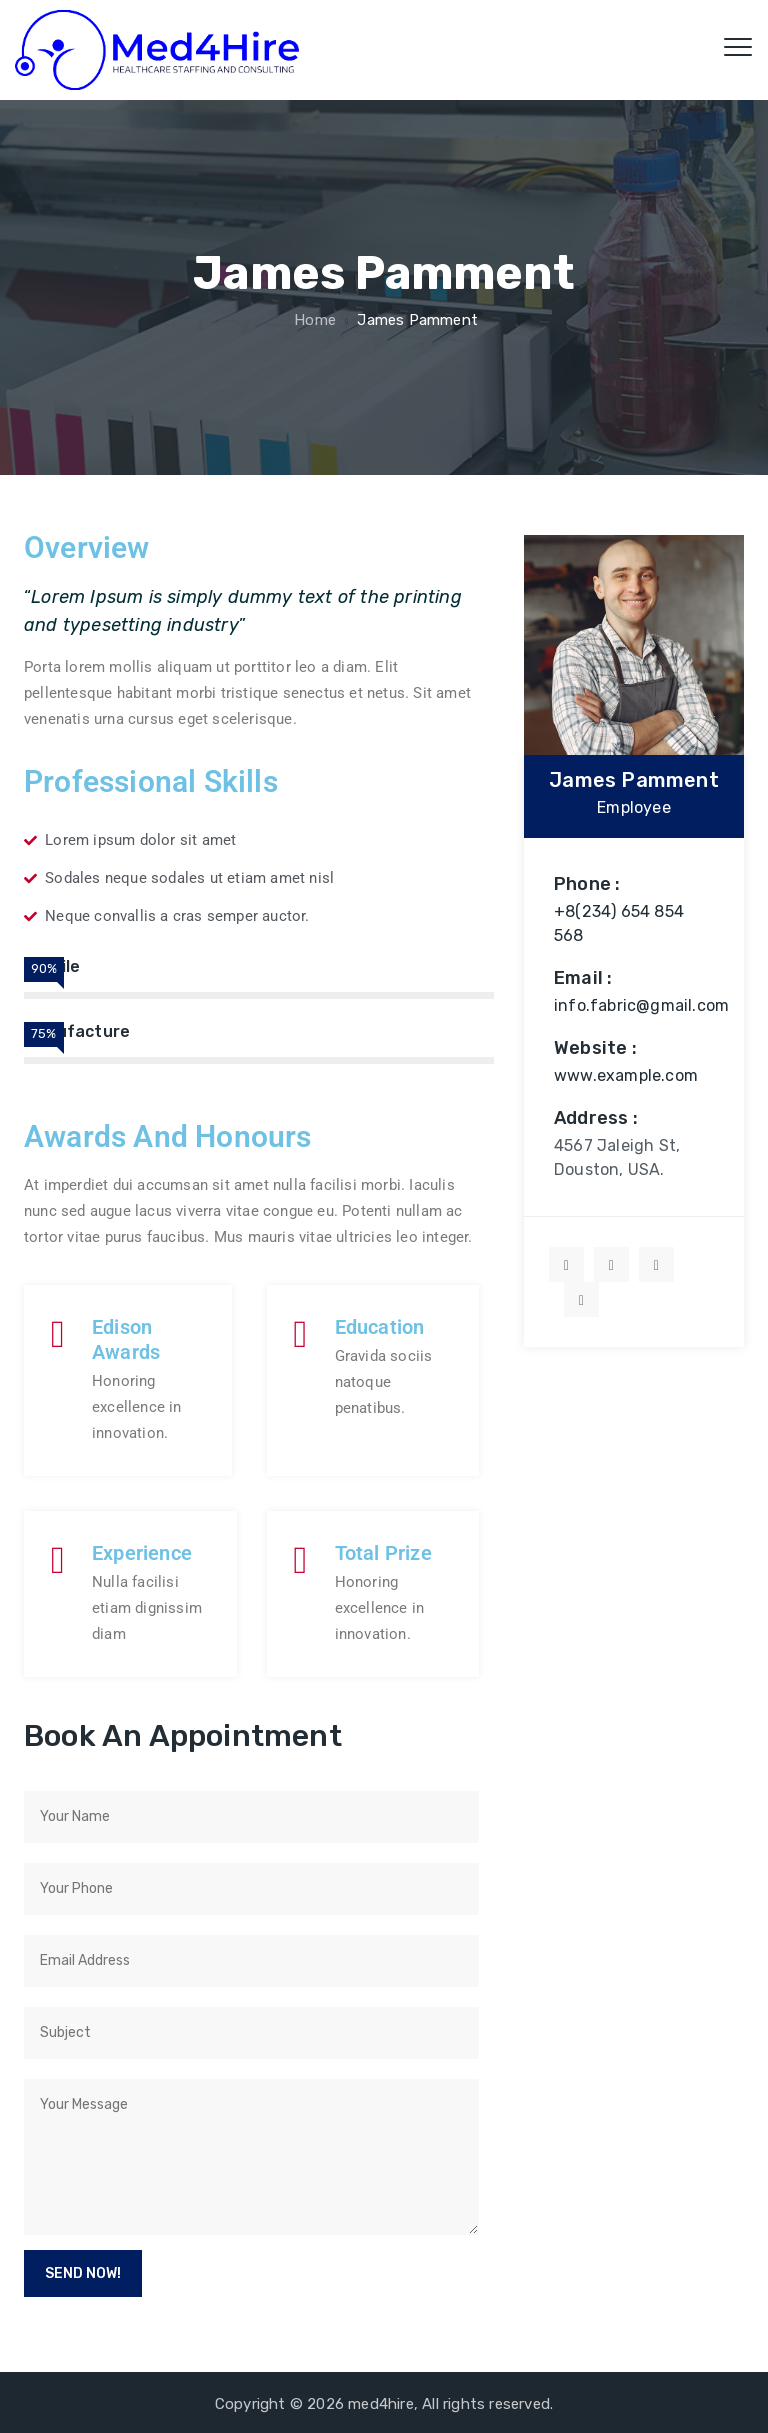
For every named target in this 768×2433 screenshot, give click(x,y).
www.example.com (626, 1075)
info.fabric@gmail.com (641, 1005)
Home (313, 320)
